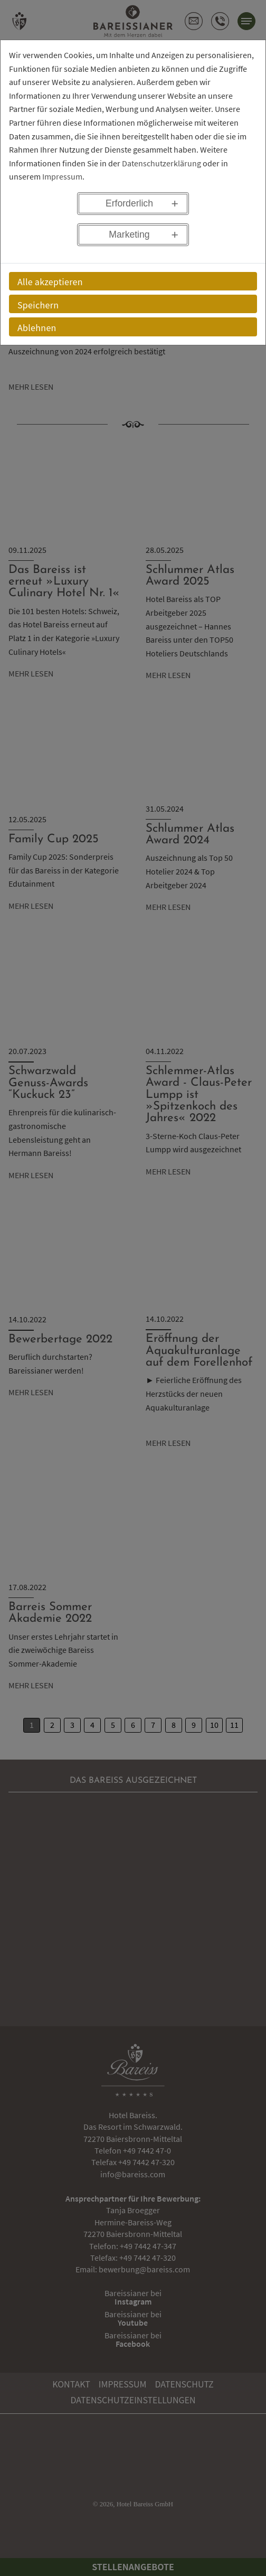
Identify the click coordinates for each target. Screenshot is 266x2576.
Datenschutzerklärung (161, 163)
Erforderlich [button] (129, 203)
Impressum (62, 176)
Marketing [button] (129, 234)
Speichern (38, 304)
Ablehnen (36, 327)
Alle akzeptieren (50, 281)
